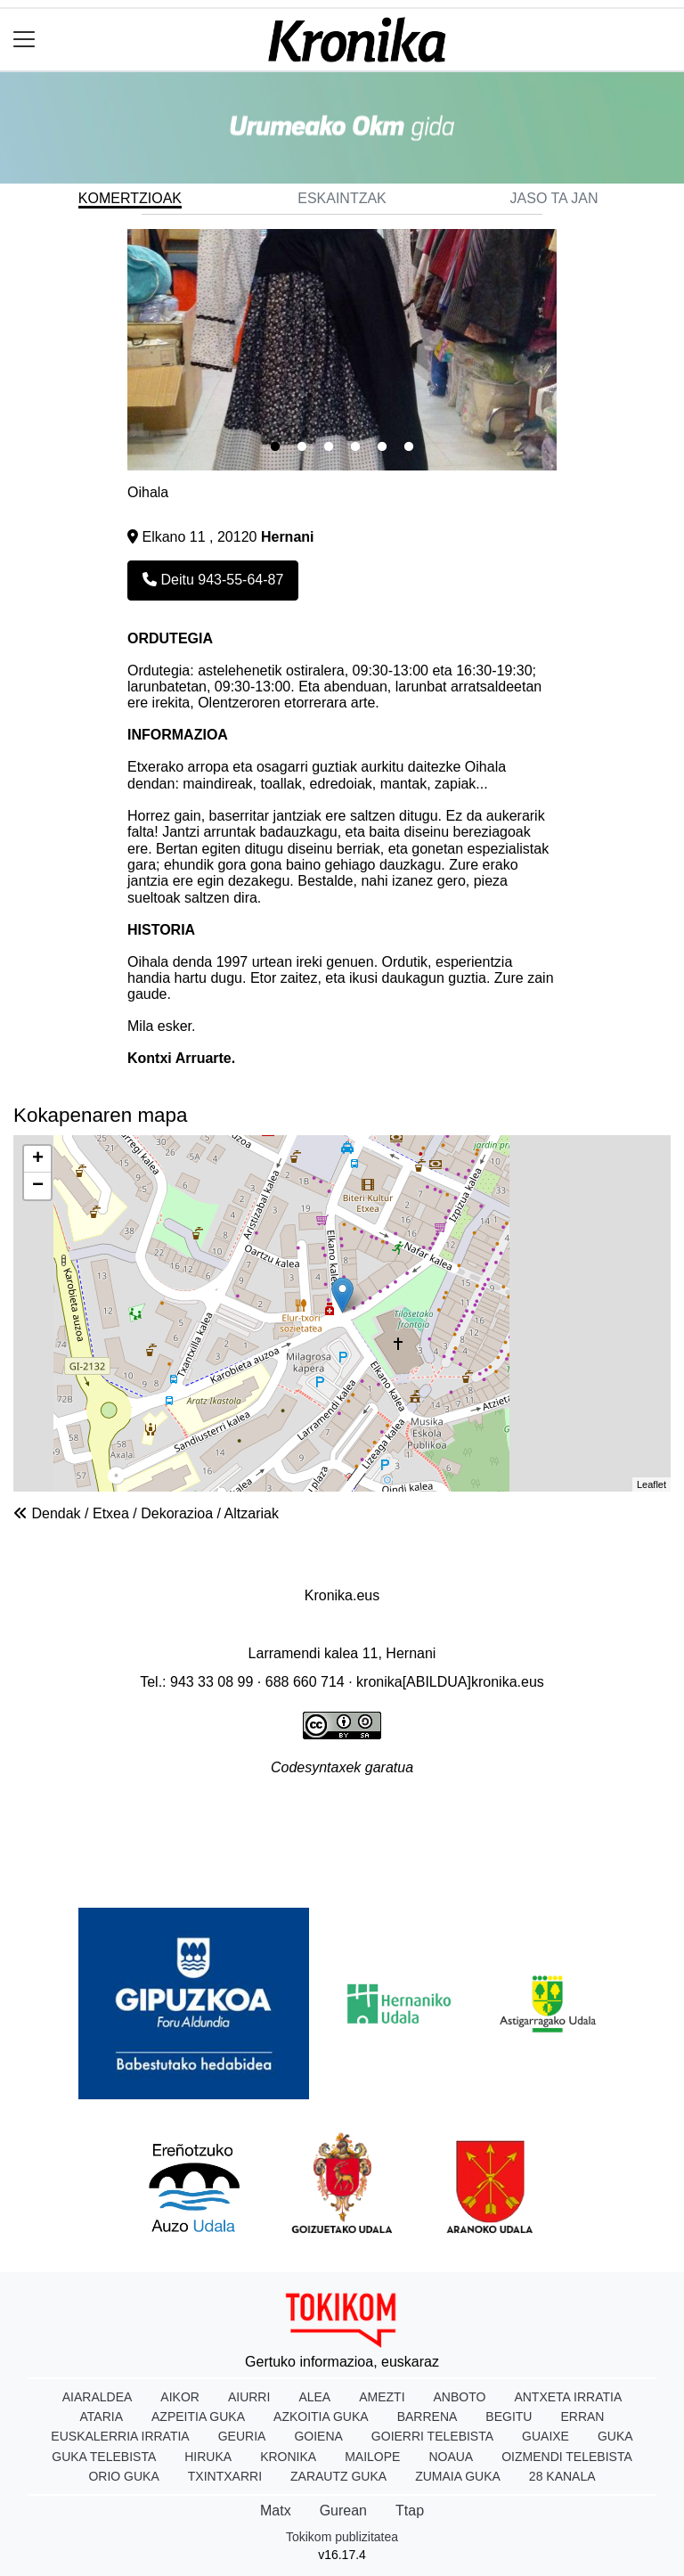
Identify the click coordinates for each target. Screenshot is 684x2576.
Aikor (180, 2397)
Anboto (460, 2397)
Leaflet (651, 1484)
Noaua (450, 2456)
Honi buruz (101, 1813)
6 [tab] (409, 447)
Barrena (427, 2416)
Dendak (55, 1513)
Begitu (508, 2416)
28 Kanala (562, 2476)
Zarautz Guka (338, 2476)
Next (570, 350)
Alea (314, 2397)
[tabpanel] (342, 349)
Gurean (343, 2510)
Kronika (288, 2456)
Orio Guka (123, 2476)
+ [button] (38, 1159)
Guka (615, 2436)
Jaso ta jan (554, 198)
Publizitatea (335, 1813)
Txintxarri (225, 2476)
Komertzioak (130, 198)
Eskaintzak (342, 198)
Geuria (242, 2436)
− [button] (38, 1186)
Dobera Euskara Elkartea (342, 1624)
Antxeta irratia (568, 2397)
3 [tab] (329, 447)
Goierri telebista (432, 2436)
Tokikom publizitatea (342, 2537)
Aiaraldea (97, 2397)
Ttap (409, 2510)
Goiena (318, 2436)
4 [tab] (355, 447)
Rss (342, 1848)
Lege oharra (216, 1813)
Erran (582, 2416)
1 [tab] (275, 447)
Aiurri (249, 2397)
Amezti (381, 2397)
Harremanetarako (556, 1813)
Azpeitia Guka (198, 2416)
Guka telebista (104, 2456)
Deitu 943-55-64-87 (212, 579)
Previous (114, 350)
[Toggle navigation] (24, 39)
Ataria (102, 2416)
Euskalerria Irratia (120, 2436)
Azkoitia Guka (321, 2416)
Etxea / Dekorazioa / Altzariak (186, 1513)
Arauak (433, 1813)
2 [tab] (302, 447)
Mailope (372, 2456)
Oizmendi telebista (566, 2456)
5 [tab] (382, 447)
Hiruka (208, 2456)
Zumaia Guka (458, 2476)
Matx (275, 2510)
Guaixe (545, 2436)
